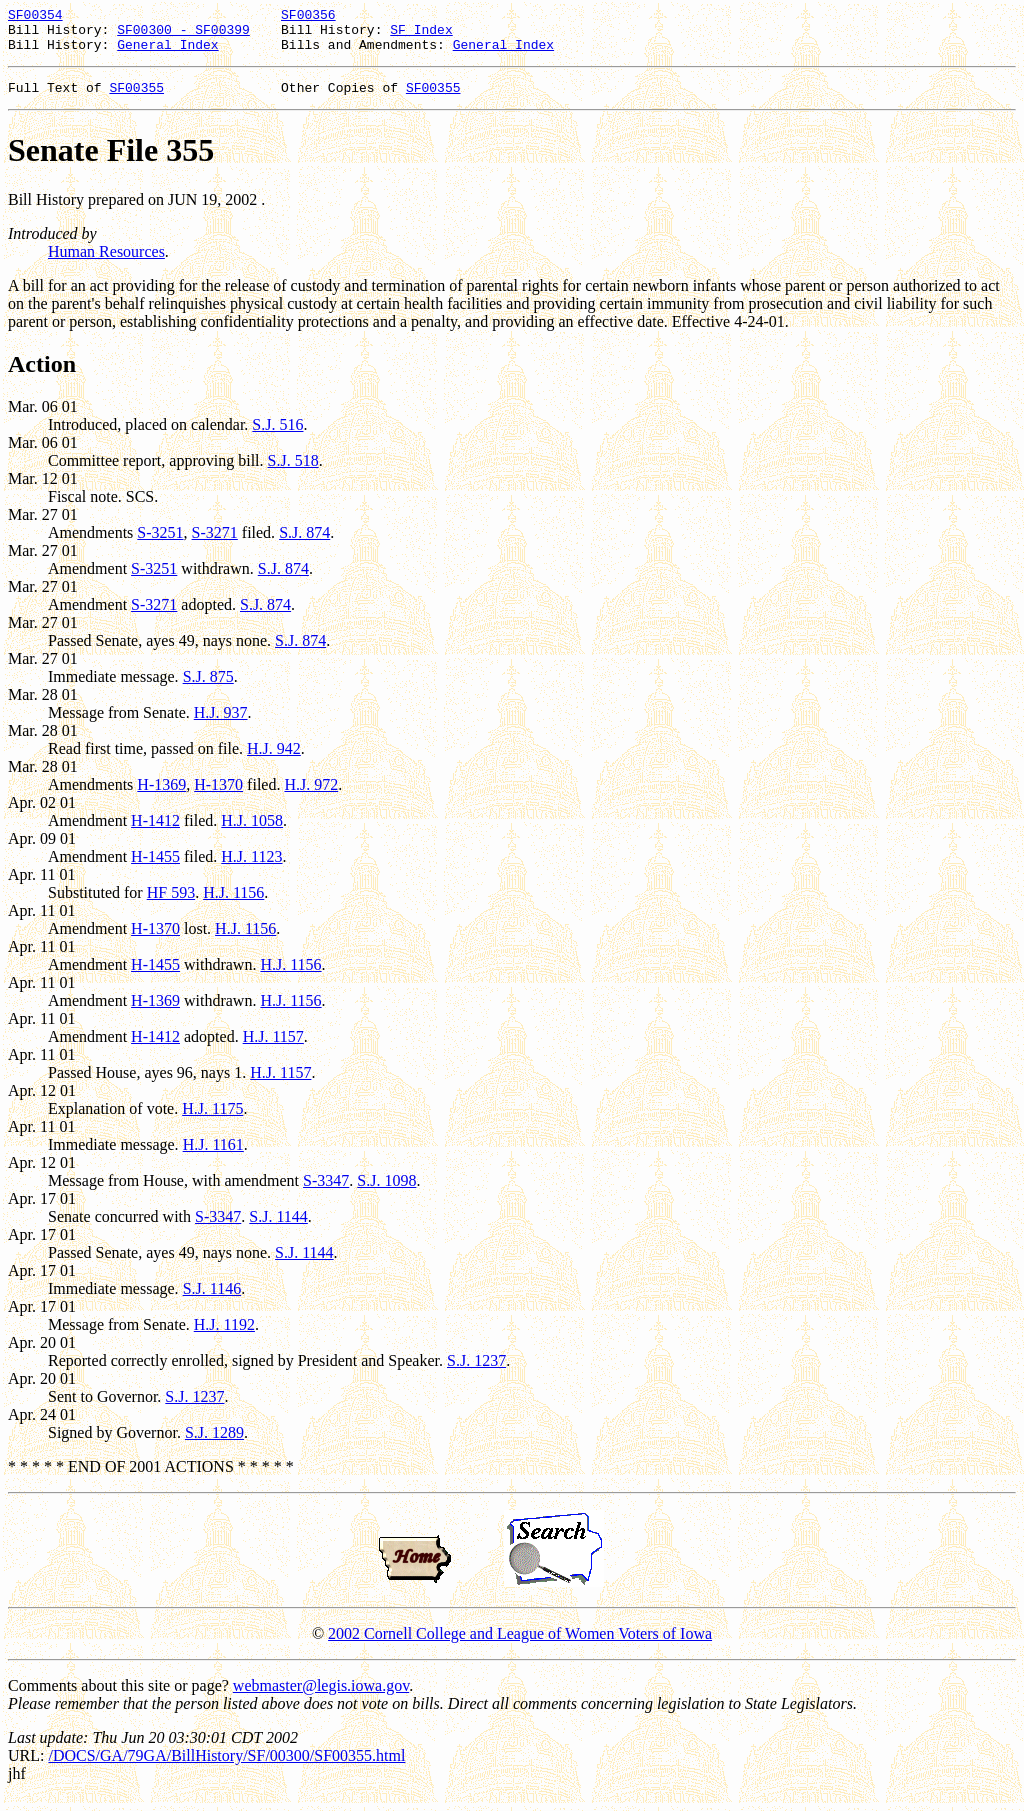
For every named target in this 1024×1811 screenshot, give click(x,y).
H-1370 (218, 796)
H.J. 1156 (233, 904)
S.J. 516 (277, 436)
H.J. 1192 (224, 1336)
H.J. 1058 (252, 832)
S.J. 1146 (212, 1300)
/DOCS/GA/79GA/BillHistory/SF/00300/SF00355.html (226, 1767)
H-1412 (155, 832)
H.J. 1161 (213, 1156)
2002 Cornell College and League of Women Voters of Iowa (520, 1645)
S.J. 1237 (476, 1372)
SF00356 (308, 17)
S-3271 (215, 544)
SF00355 (136, 99)
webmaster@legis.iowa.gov (321, 1697)
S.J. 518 (293, 472)
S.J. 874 (304, 544)
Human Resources (106, 263)
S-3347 (326, 1192)
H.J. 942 (274, 760)
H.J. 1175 (212, 1120)
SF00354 (35, 17)
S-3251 (160, 544)
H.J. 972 (311, 796)
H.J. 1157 (273, 1048)
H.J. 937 (221, 724)
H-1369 (161, 796)
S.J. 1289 (214, 1444)
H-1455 (155, 868)
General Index (167, 53)
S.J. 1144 (278, 1228)
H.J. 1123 (251, 868)
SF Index (421, 35)
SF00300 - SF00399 (183, 35)
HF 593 (171, 904)
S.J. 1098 (386, 1192)
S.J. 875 (208, 688)
